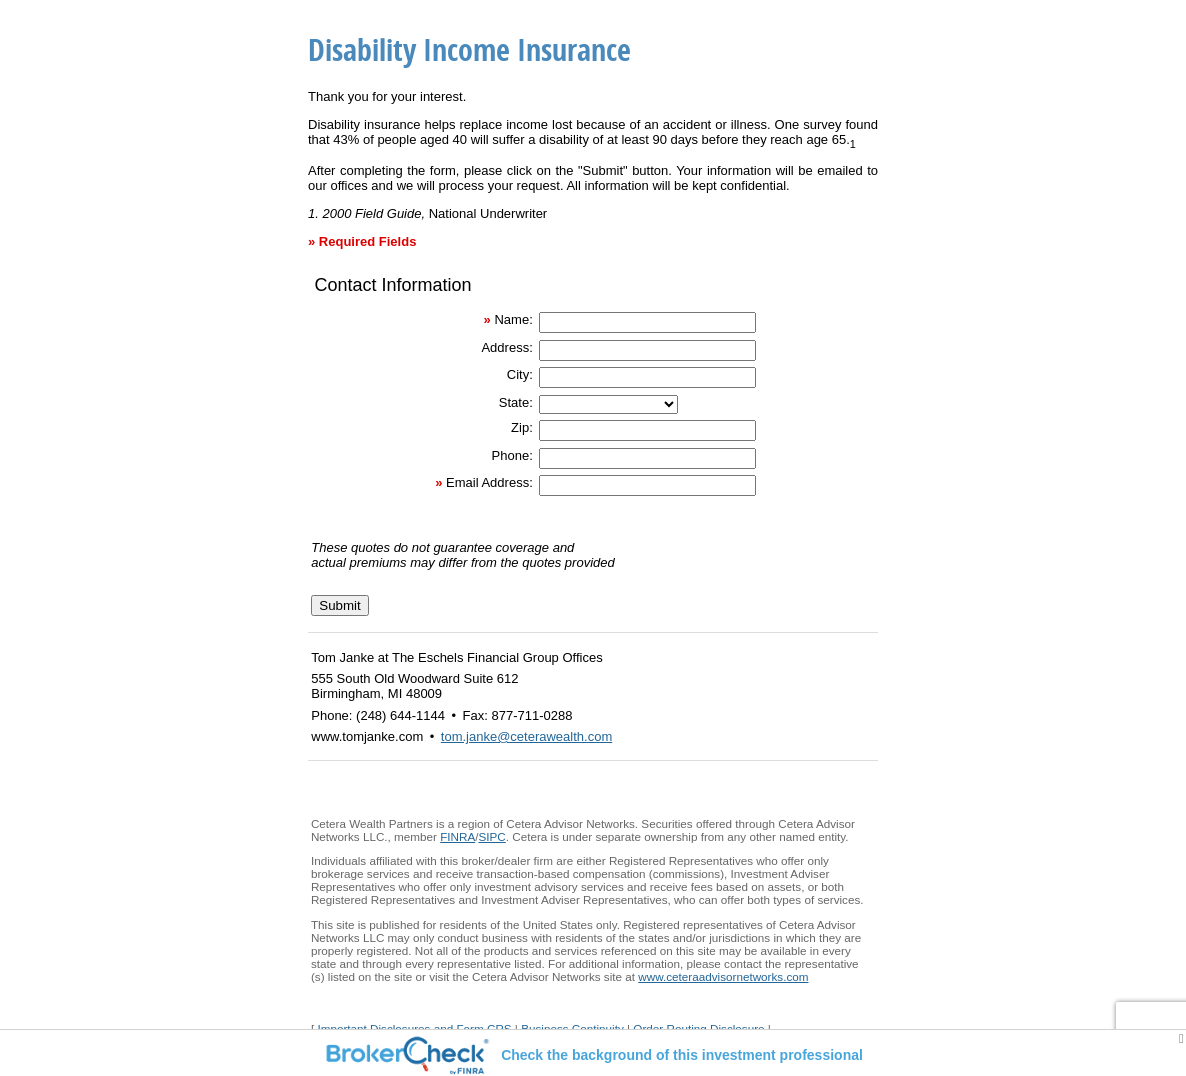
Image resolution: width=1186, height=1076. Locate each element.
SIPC (491, 836)
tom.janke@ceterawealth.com (526, 736)
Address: (506, 347)
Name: (513, 319)
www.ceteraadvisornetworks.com (723, 976)
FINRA (457, 836)
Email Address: (489, 482)
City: (520, 374)
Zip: (522, 427)
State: (516, 402)
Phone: (512, 455)
